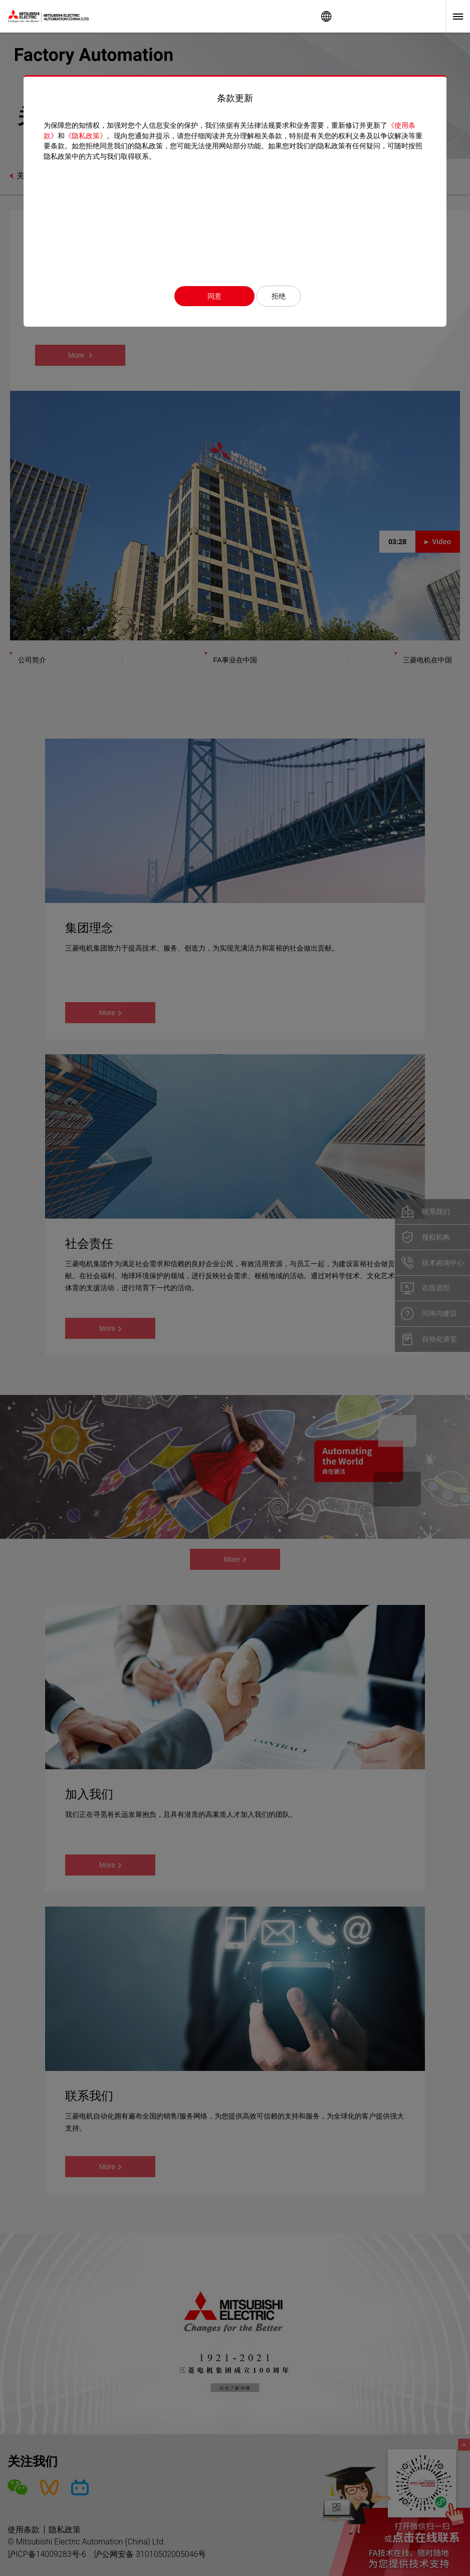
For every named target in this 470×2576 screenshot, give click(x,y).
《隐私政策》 (86, 136)
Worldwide (326, 16)
